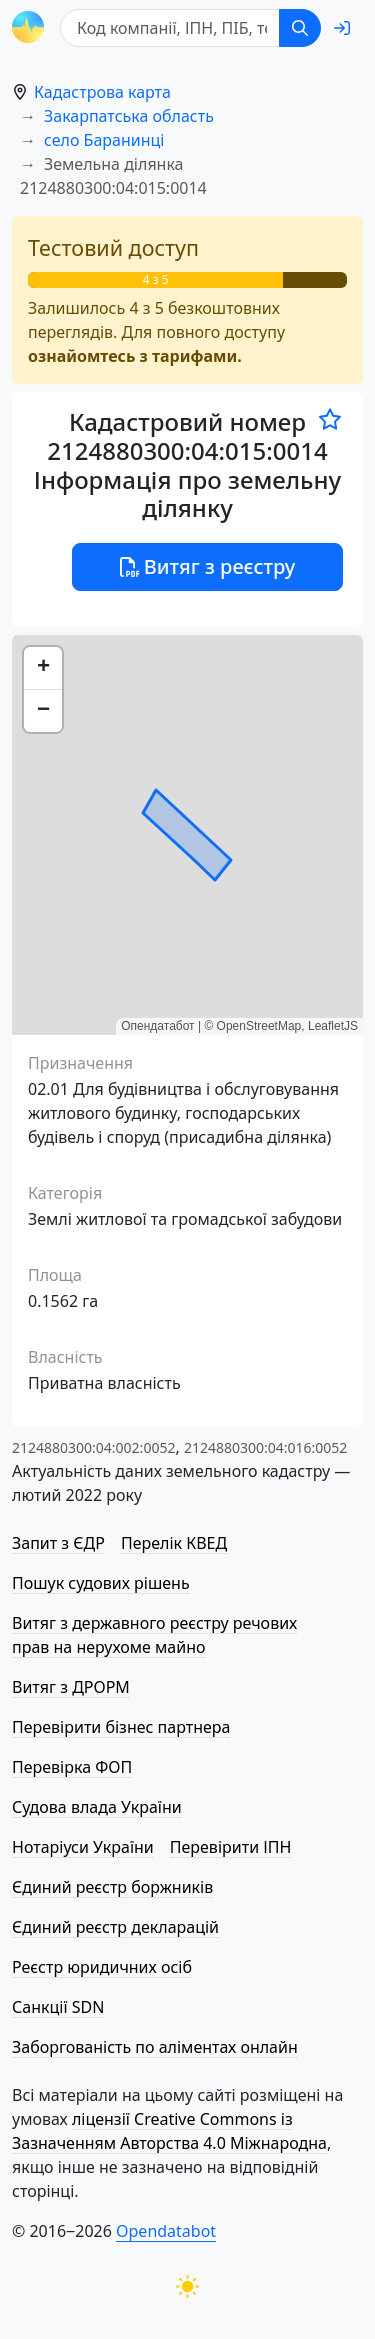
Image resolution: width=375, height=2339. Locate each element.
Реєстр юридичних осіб (102, 1967)
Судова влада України (97, 1807)
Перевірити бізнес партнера (121, 1727)
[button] (43, 668)
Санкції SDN (58, 2007)
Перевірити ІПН (231, 1847)
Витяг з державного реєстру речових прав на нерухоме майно (154, 1635)
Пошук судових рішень (101, 1583)
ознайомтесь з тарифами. (135, 356)
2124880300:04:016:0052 (265, 1447)
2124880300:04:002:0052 (93, 1447)
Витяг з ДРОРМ (71, 1687)
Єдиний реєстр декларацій (115, 1927)
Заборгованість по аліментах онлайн (155, 2047)
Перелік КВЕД (174, 1543)
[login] (342, 28)
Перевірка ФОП (72, 1767)
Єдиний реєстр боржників (112, 1887)
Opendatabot (166, 2231)
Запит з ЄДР (58, 1543)
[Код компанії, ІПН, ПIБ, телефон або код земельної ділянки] (170, 28)
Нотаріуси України (83, 1847)
